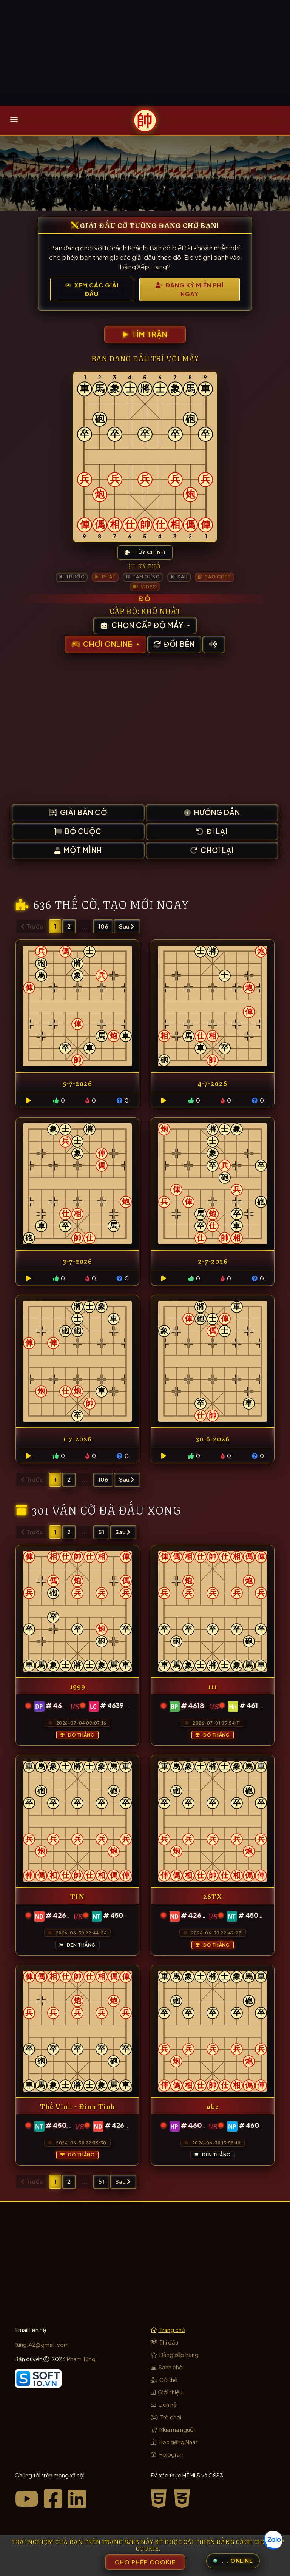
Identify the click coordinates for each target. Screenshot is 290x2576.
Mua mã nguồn (174, 2429)
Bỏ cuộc (78, 831)
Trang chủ (168, 2329)
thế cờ (76, 903)
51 (101, 1531)
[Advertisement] (145, 53)
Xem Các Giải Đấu (92, 289)
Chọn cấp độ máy (142, 625)
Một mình (78, 850)
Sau (126, 926)
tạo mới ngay (146, 903)
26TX (212, 1896)
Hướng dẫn (212, 812)
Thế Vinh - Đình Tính (77, 2106)
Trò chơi (166, 2416)
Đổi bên (174, 644)
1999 (77, 1686)
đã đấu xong (140, 1509)
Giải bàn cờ (78, 812)
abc (213, 2106)
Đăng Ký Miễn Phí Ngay (190, 289)
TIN (77, 1896)
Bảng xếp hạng (175, 2354)
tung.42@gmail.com (42, 2344)
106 (103, 926)
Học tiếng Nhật (174, 2441)
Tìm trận (145, 334)
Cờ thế (164, 2379)
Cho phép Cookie (145, 2561)
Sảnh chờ (167, 2367)
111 (212, 1686)
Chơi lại (212, 850)
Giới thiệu (166, 2392)
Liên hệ (164, 2404)
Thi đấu (164, 2342)
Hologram (168, 2454)
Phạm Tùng (81, 2358)
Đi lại (212, 831)
